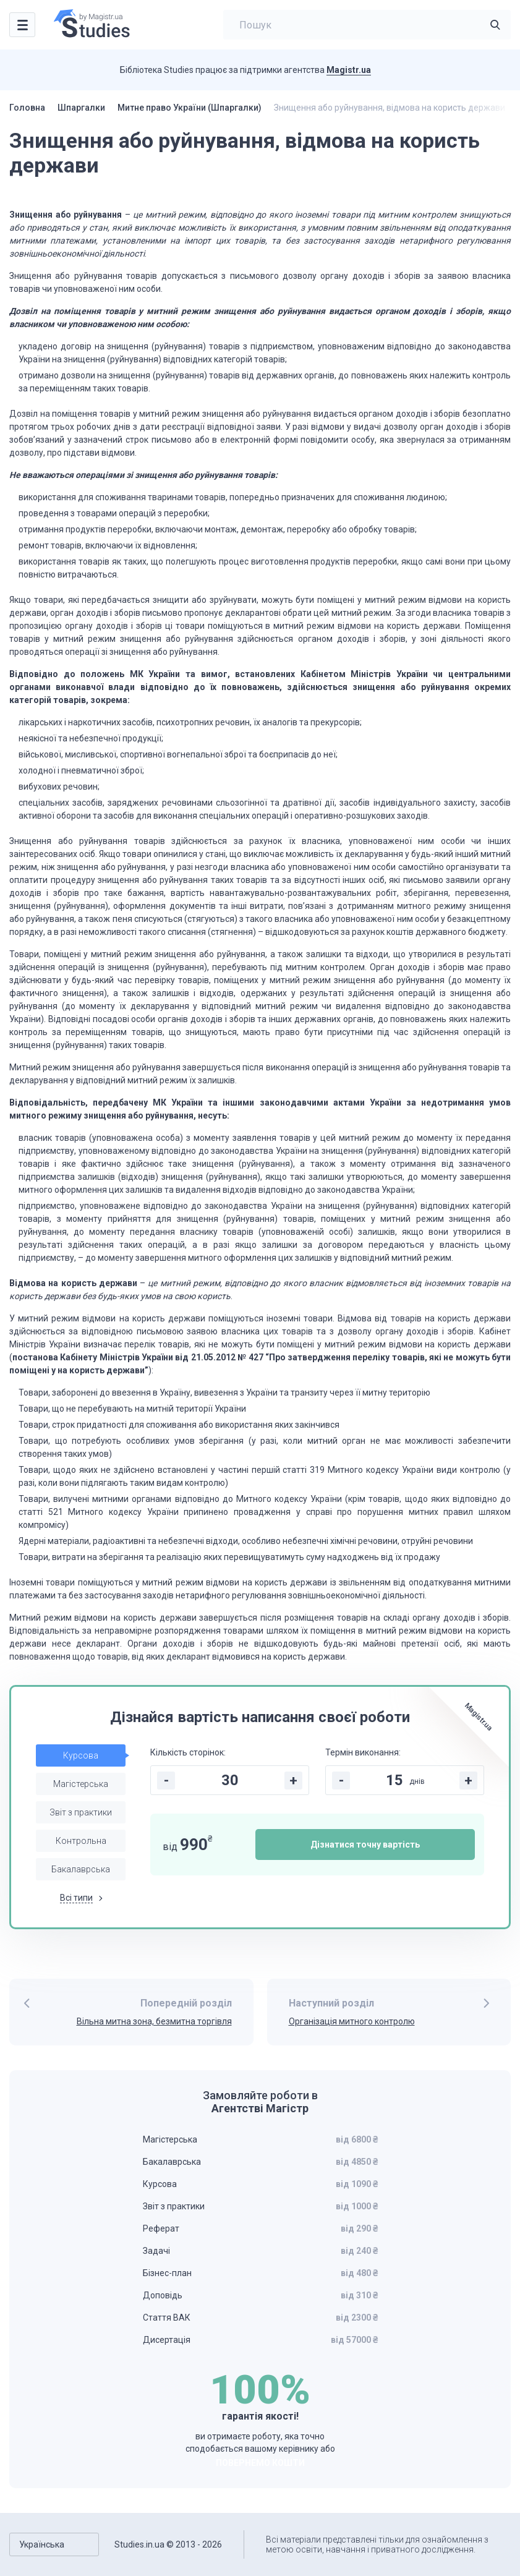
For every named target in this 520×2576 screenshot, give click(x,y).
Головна (27, 108)
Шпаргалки (81, 108)
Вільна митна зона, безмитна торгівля (154, 2021)
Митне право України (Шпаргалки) (189, 108)
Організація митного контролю (352, 2021)
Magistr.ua (348, 70)
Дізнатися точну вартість (365, 1844)
